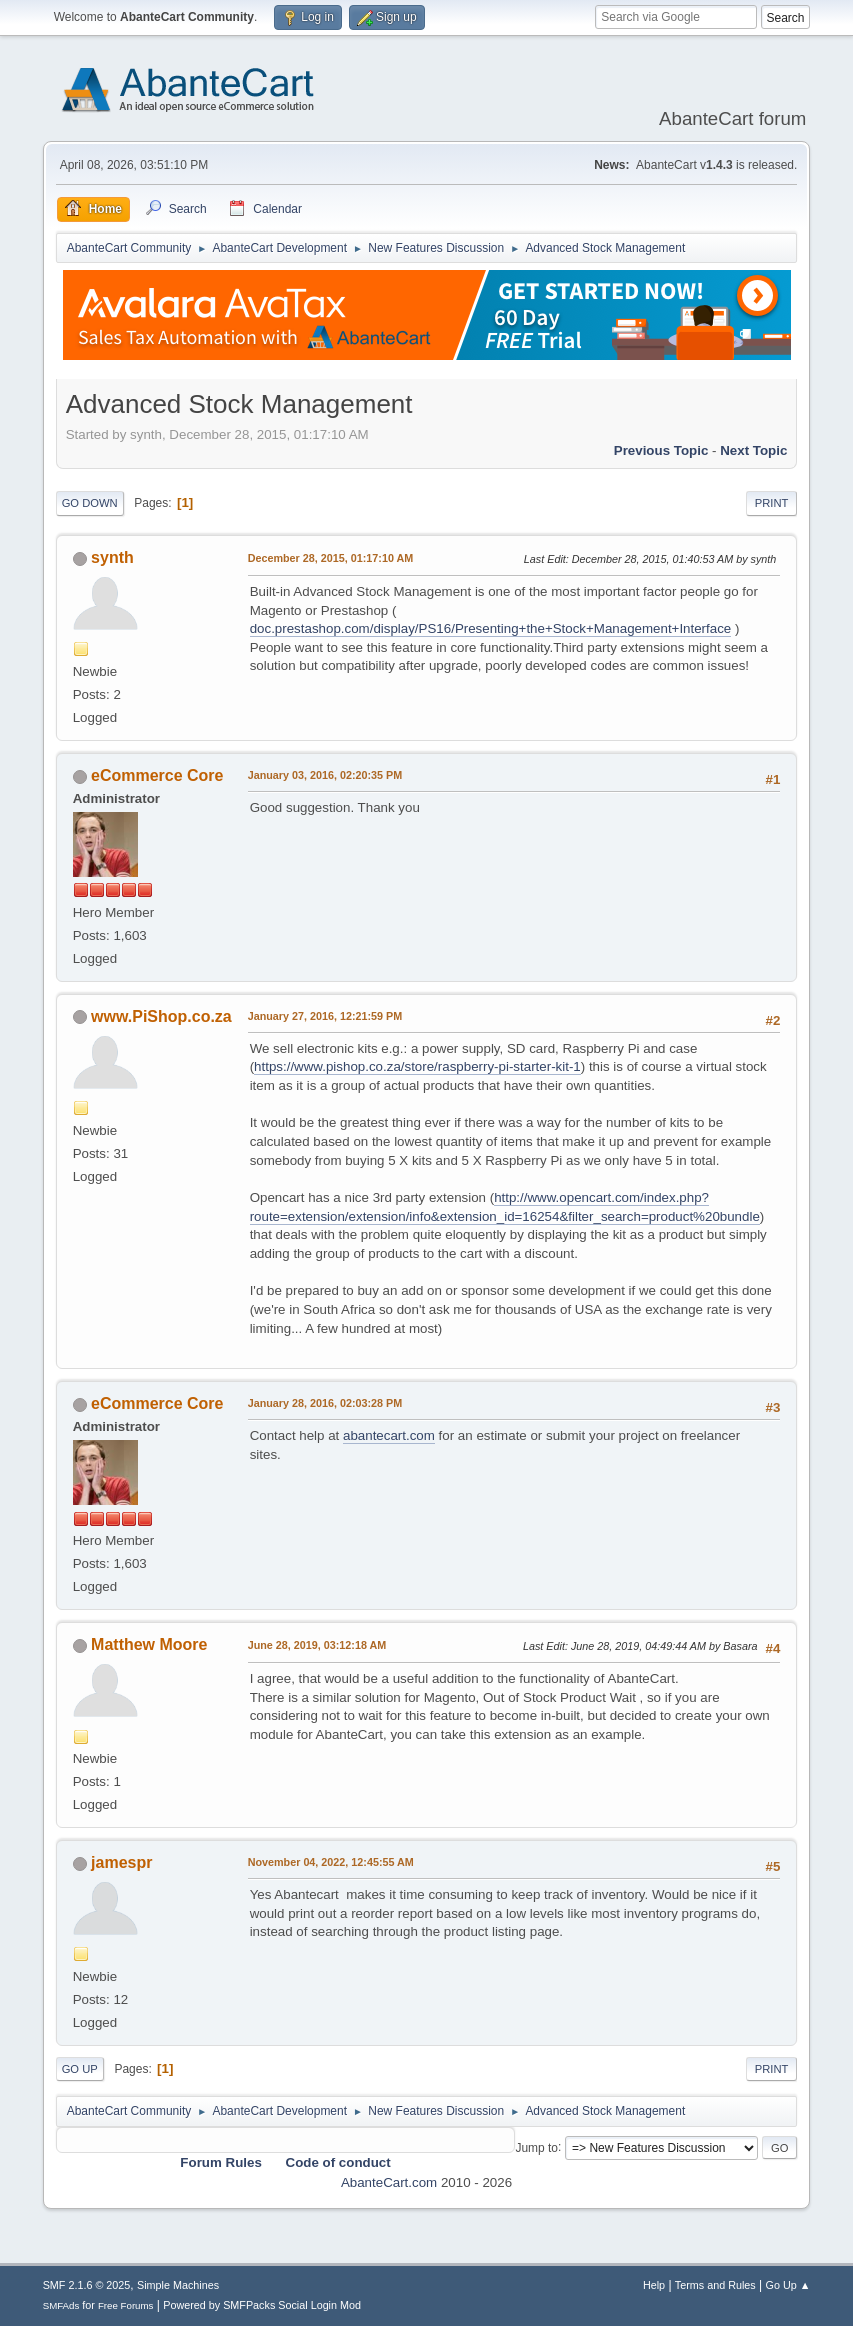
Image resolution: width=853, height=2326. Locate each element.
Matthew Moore (149, 1644)
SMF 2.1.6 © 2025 (87, 2285)
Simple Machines (178, 2285)
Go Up (80, 2069)
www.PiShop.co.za (161, 1016)
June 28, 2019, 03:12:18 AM (317, 1645)
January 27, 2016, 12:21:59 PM (325, 1016)
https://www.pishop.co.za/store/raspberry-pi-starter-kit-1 (417, 1066)
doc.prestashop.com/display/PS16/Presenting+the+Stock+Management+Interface (491, 628)
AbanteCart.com (389, 2182)
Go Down (90, 503)
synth (112, 557)
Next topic (753, 450)
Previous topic (661, 450)
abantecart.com (389, 1435)
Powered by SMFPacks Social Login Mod (262, 2305)
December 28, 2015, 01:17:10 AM (331, 558)
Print (772, 503)
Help (654, 2285)
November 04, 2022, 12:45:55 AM (331, 1862)
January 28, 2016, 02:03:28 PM (325, 1403)
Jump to (536, 2147)
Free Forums (126, 2305)
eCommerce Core (157, 775)
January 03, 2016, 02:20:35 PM (325, 775)
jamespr (121, 1862)
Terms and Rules (715, 2285)
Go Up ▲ (788, 2285)
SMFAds (61, 2305)
